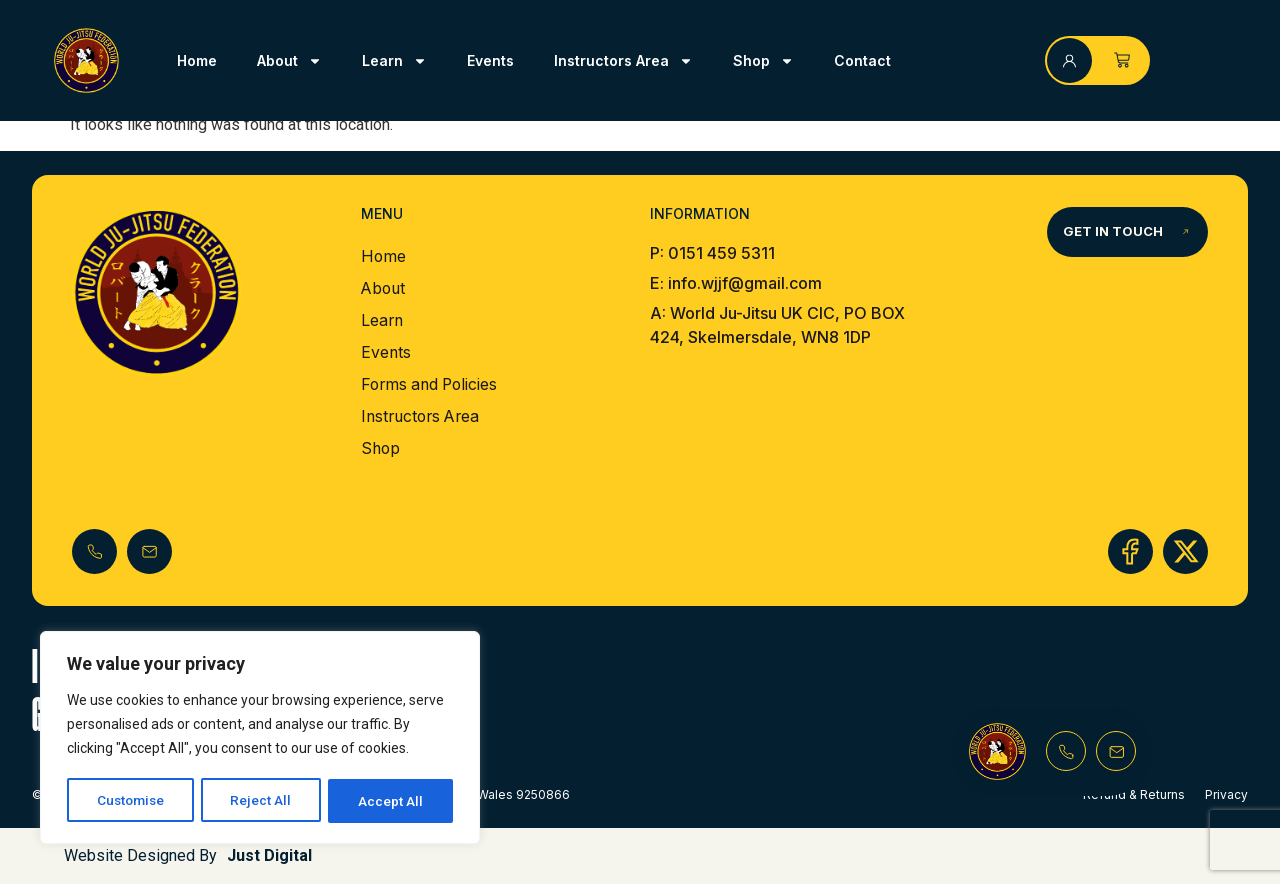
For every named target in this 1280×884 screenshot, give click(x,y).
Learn (394, 61)
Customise (131, 801)
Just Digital (269, 855)
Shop (763, 61)
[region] (260, 739)
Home (197, 60)
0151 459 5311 (721, 253)
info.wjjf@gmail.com (743, 283)
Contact (862, 60)
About (289, 61)
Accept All (391, 801)
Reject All (263, 801)
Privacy (1226, 794)
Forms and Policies (432, 385)
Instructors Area (623, 61)
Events (490, 60)
